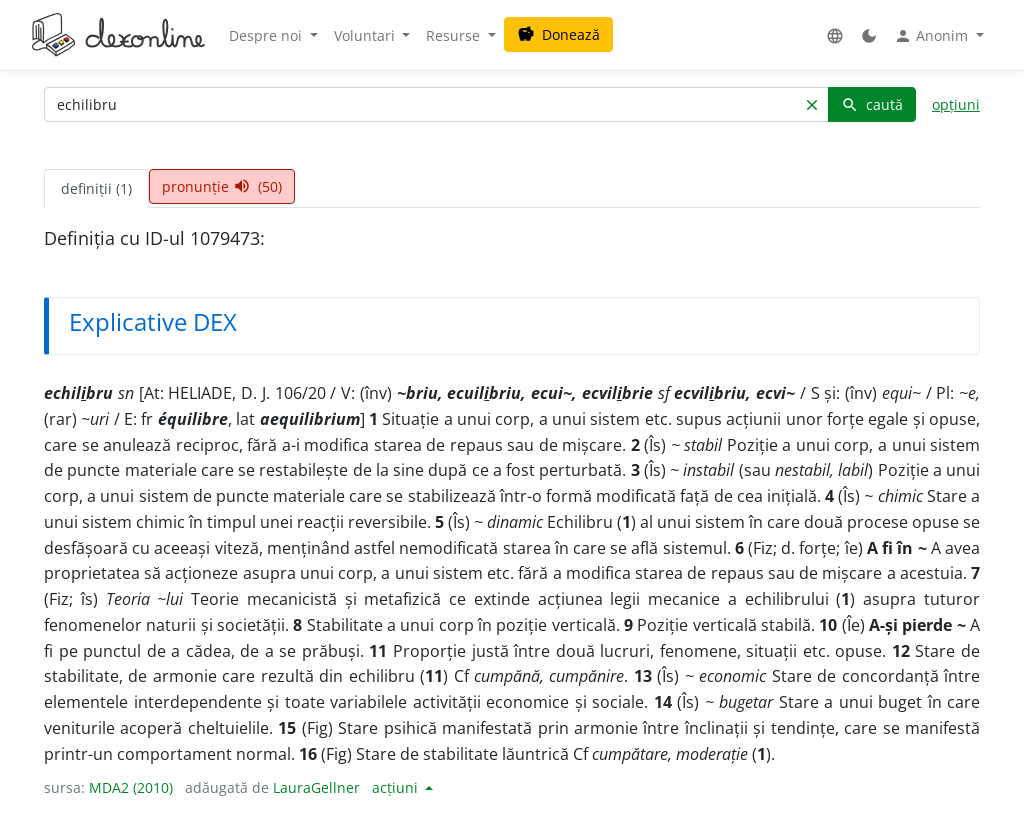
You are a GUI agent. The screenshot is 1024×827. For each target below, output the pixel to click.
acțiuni (397, 787)
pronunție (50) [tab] (222, 186)
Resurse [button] (455, 35)
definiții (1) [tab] (96, 188)
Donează (558, 34)
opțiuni (956, 104)
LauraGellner (316, 787)
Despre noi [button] (267, 35)
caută (872, 104)
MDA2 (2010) (131, 787)
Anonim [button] (933, 36)
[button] (835, 35)
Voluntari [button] (366, 35)
